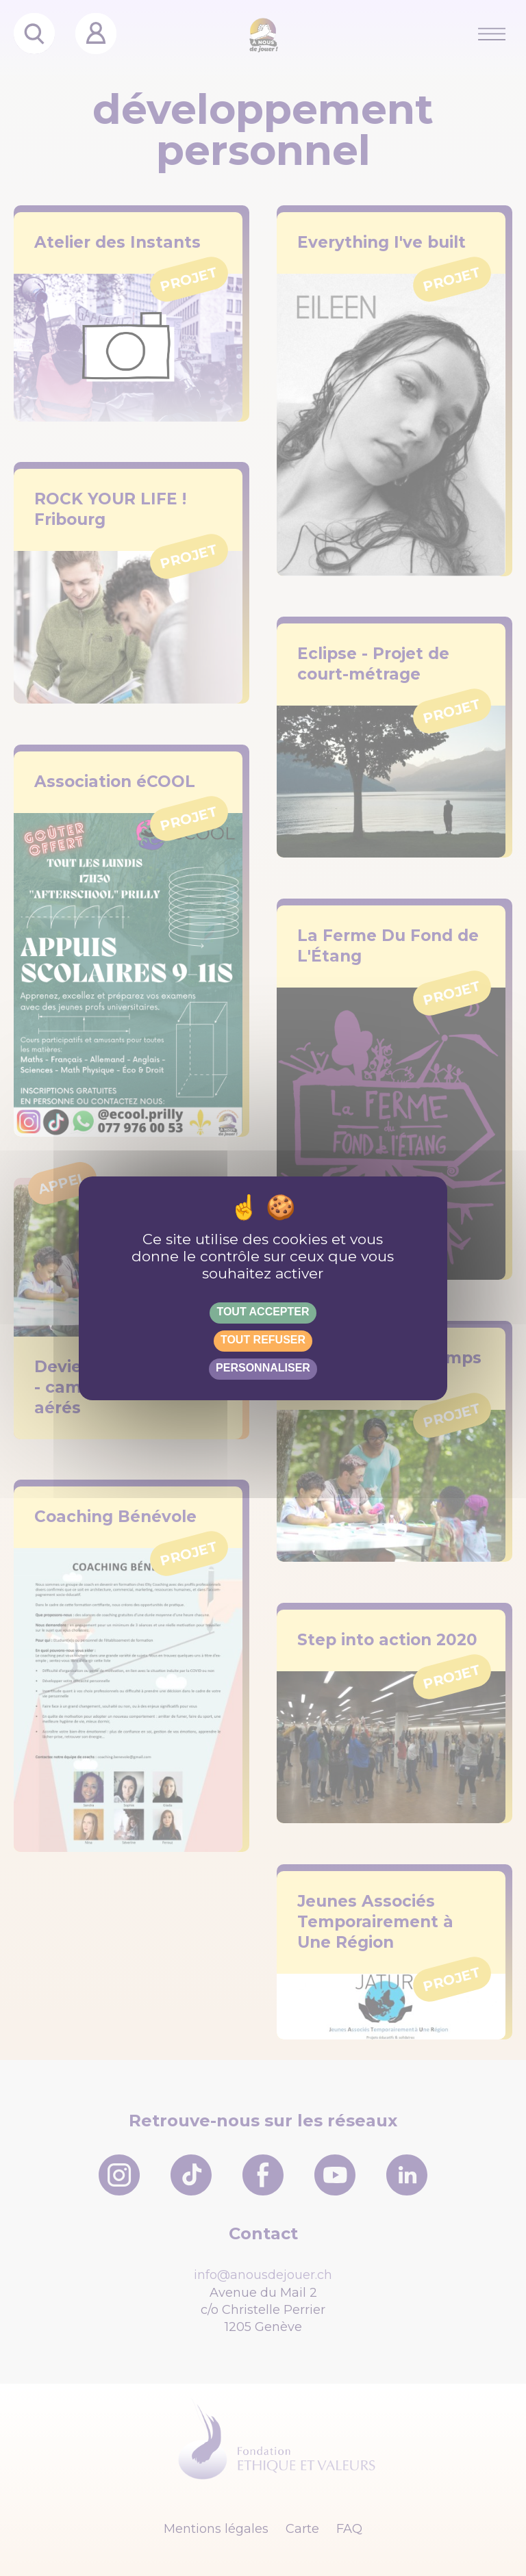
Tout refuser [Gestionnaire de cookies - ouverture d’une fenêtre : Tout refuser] (263, 1339)
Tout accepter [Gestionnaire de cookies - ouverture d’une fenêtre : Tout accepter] (262, 1311)
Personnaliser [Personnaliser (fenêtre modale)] (263, 1368)
